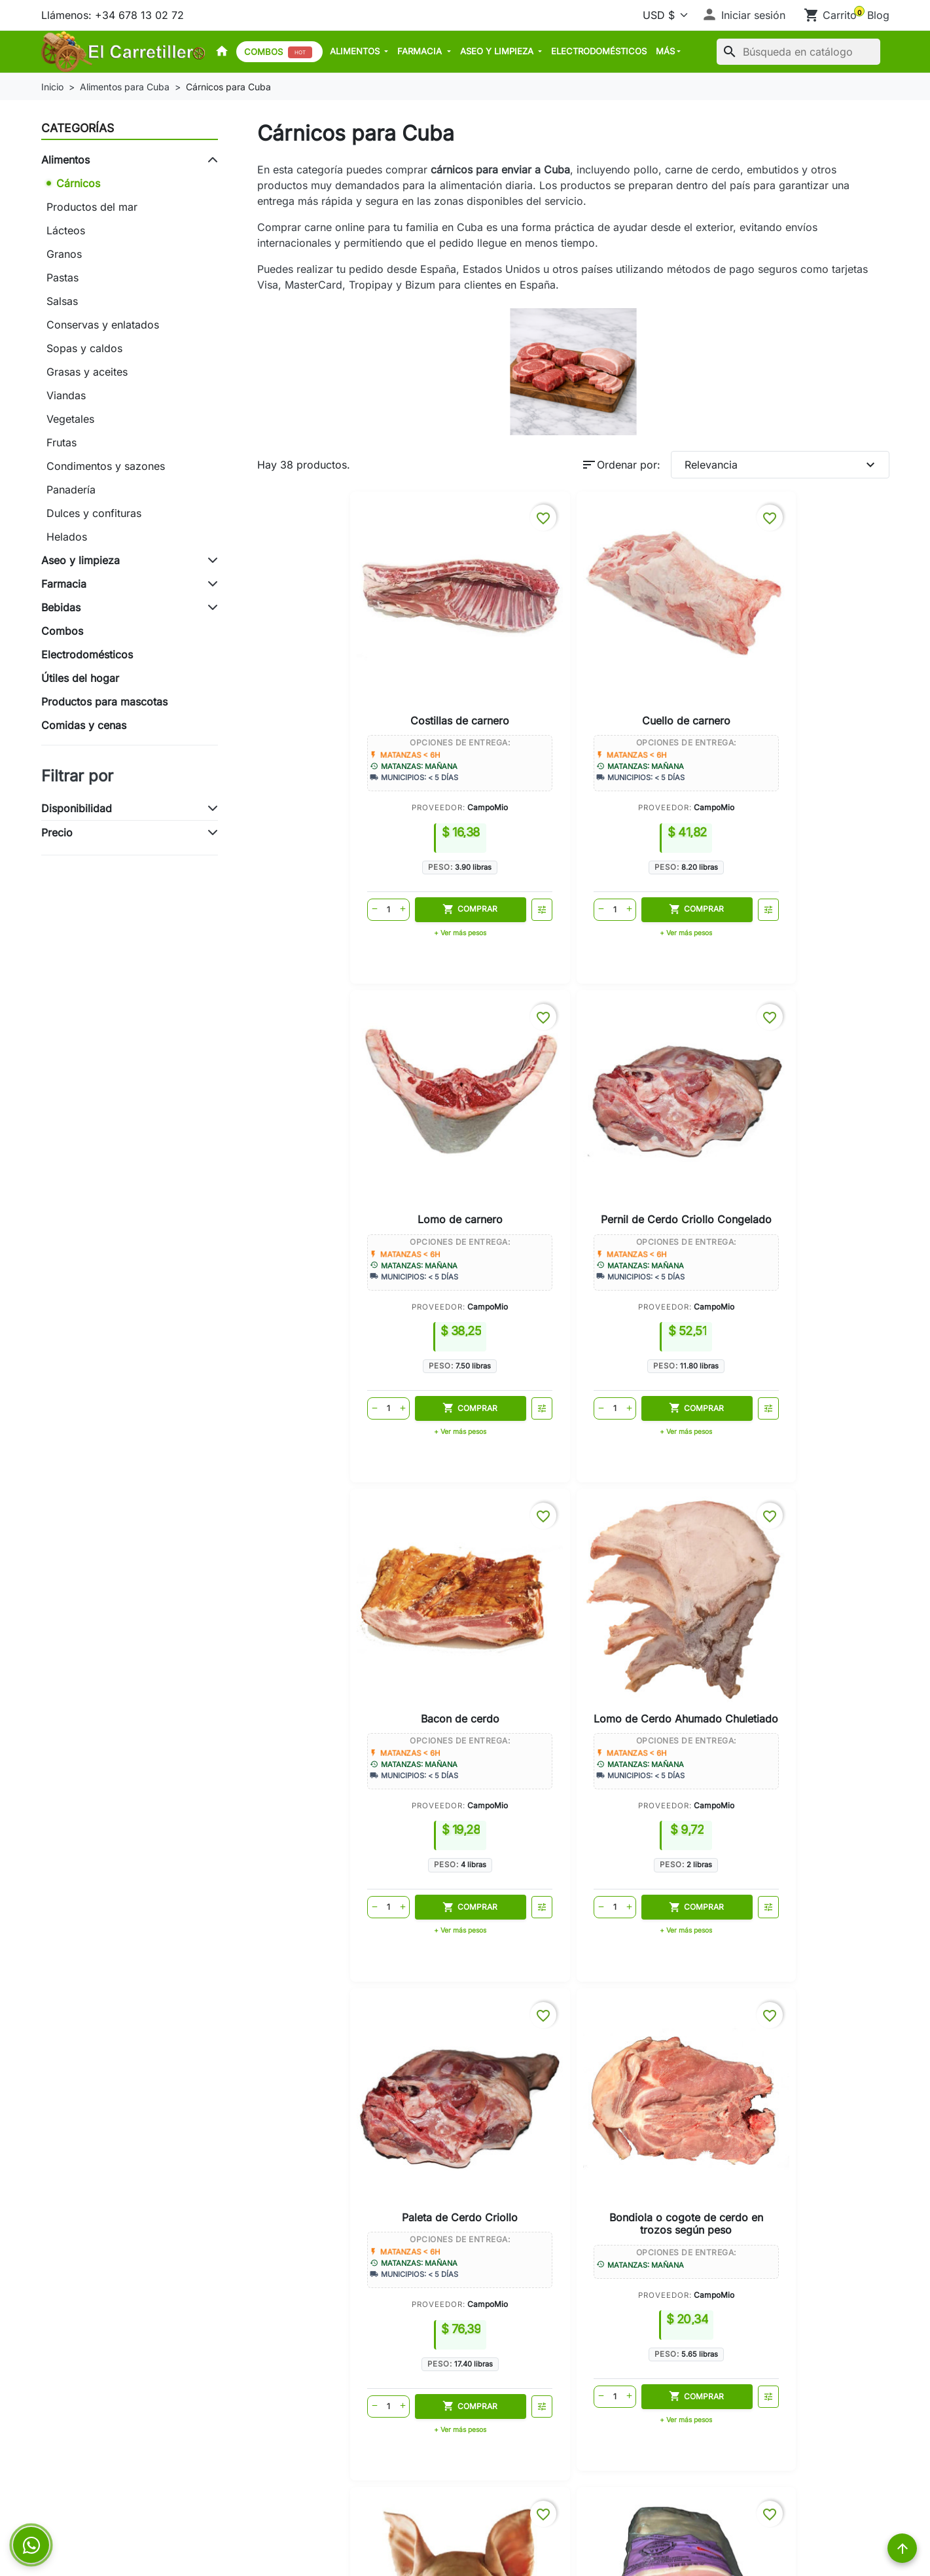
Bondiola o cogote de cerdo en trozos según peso (806, 1099)
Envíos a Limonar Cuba (98, 2422)
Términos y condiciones (315, 2477)
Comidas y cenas (83, 725)
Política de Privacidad (311, 2441)
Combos (278, 52)
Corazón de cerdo (650, 1527)
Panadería (71, 489)
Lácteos (65, 230)
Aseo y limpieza (498, 51)
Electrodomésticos (599, 51)
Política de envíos (300, 2367)
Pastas (62, 277)
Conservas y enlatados (102, 324)
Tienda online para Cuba (317, 2015)
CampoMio (368, 733)
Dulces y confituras (93, 513)
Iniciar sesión (505, 2349)
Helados (66, 536)
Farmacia (420, 51)
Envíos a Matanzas (303, 2041)
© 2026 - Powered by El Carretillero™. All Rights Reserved (465, 2556)
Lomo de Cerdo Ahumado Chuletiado (495, 1092)
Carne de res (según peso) (806, 1534)
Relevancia (781, 465)
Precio (57, 832)
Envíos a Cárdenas (303, 2068)
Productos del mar (91, 206)
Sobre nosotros (295, 2386)
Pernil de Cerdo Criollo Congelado (806, 652)
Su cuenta (497, 2297)
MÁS (665, 51)
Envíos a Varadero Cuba (101, 2386)
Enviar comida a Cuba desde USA (125, 2459)
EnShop (523, 1627)
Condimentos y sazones (105, 466)
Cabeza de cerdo (340, 1527)
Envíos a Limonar (299, 2081)
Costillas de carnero (340, 646)
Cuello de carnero (495, 646)
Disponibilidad (76, 808)
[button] (743, 15)
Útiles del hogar (80, 678)
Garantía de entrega (306, 2349)
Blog (878, 15)
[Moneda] (662, 15)
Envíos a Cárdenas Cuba (102, 2404)
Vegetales (70, 418)
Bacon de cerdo (339, 1086)
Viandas (66, 395)
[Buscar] (798, 52)
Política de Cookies (305, 2459)
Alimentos (356, 51)
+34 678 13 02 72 (754, 2392)
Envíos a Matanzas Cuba (102, 2367)
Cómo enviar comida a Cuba (328, 2028)
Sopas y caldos (84, 348)
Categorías (77, 128)
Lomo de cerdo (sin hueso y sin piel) (495, 1534)
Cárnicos (78, 183)
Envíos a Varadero (302, 2055)
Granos (64, 253)
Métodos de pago (301, 2404)
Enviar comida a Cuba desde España (132, 2441)
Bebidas (60, 607)
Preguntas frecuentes (93, 2477)
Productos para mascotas (104, 701)
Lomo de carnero (650, 646)
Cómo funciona (295, 2331)
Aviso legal (284, 2422)
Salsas (62, 301)
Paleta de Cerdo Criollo (650, 1092)
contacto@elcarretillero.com (780, 2413)
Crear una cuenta (515, 2367)
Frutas (61, 442)
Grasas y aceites (87, 371)
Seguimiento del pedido (531, 2331)
